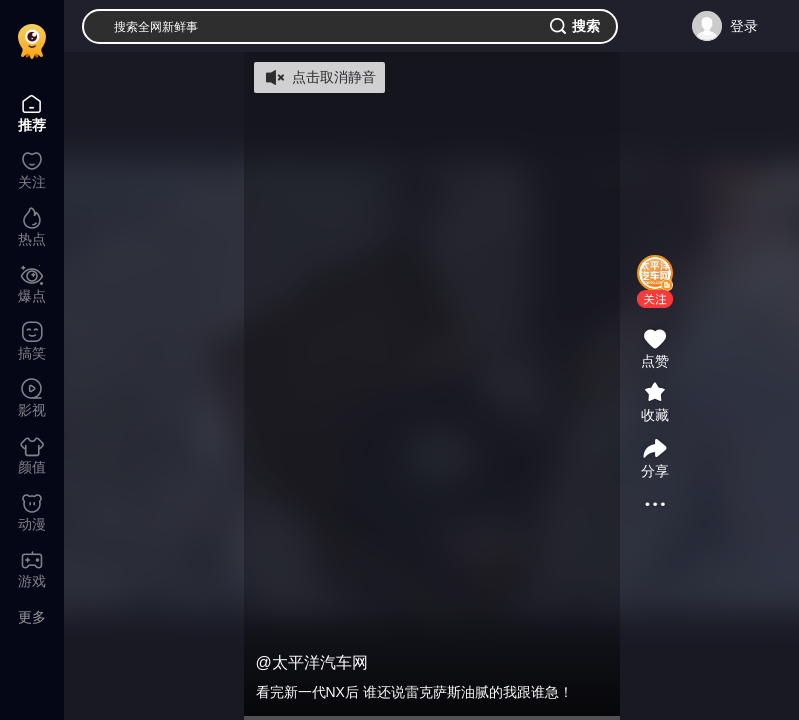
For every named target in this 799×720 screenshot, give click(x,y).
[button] (655, 299)
